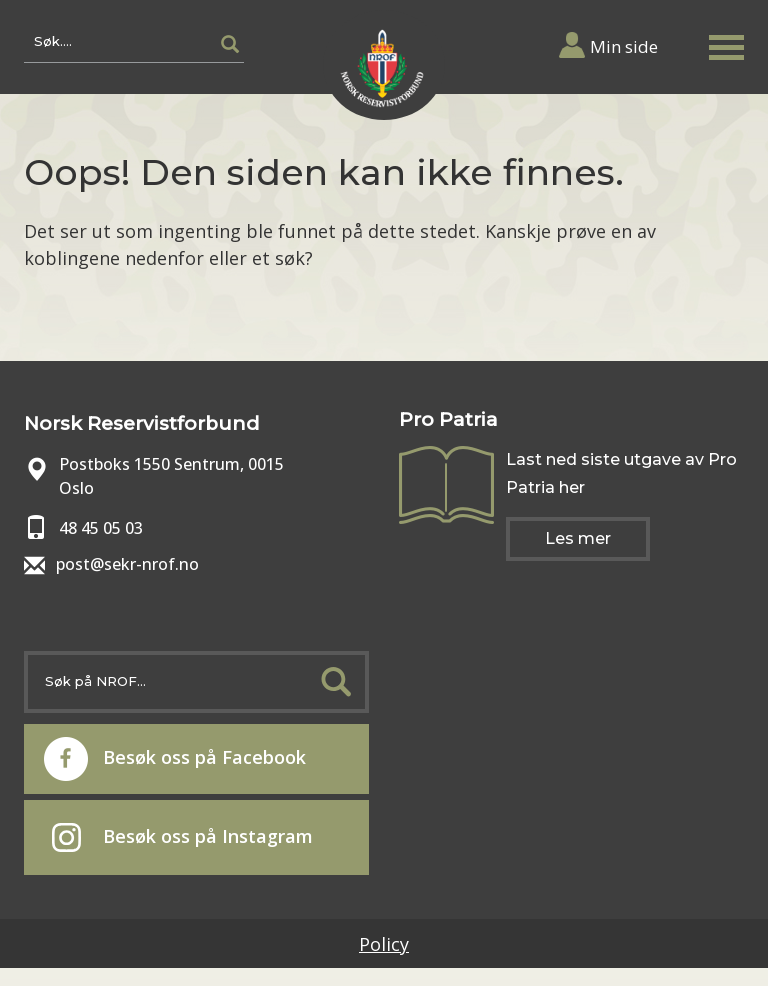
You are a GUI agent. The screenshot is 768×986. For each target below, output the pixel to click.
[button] (726, 43)
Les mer (578, 538)
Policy (384, 944)
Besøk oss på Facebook (175, 759)
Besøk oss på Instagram (182, 838)
